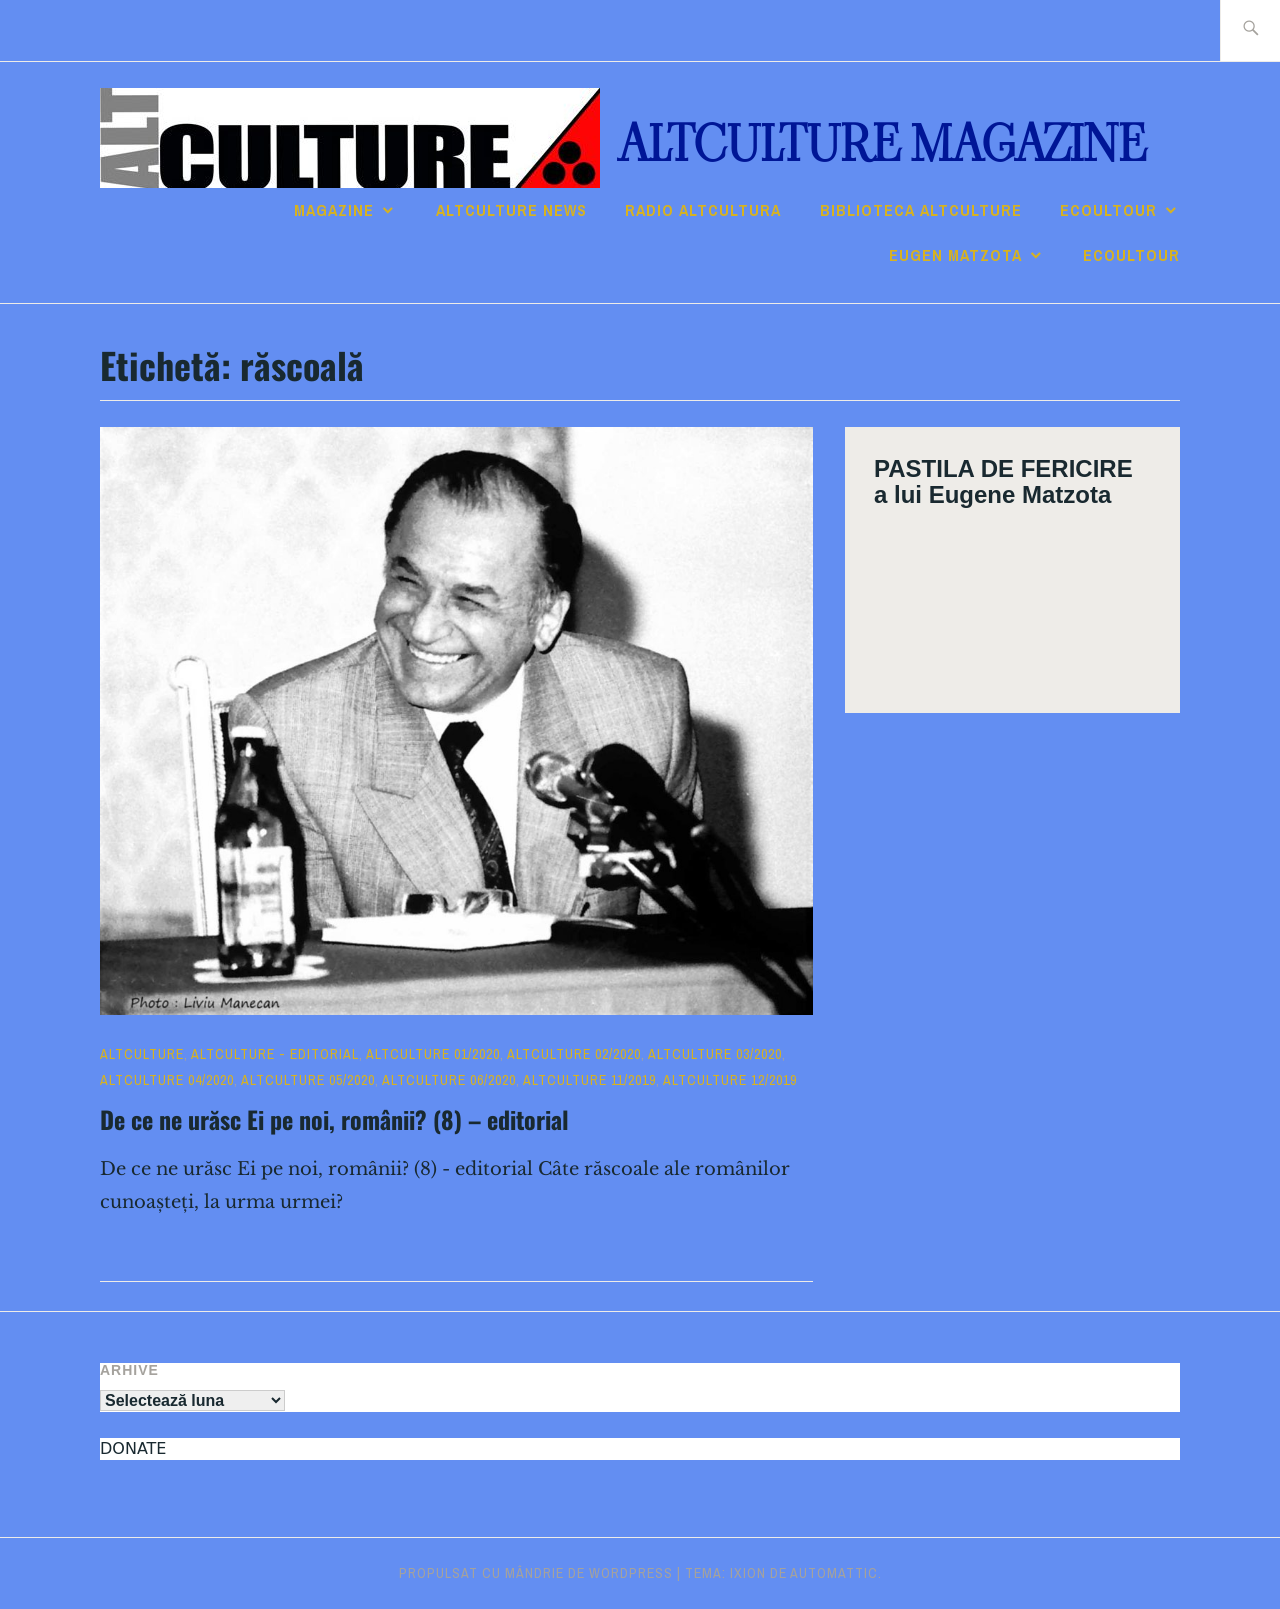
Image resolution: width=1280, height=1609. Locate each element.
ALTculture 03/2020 (715, 1054)
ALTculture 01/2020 (433, 1054)
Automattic (834, 1573)
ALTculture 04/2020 (167, 1080)
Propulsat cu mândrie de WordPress (536, 1573)
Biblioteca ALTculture (921, 210)
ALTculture (142, 1054)
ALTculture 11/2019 (589, 1080)
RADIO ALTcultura (703, 210)
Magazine (334, 210)
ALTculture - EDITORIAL (275, 1054)
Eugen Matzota (955, 255)
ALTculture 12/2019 (730, 1080)
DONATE (133, 1448)
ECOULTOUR (1108, 210)
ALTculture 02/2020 (574, 1054)
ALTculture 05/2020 (308, 1080)
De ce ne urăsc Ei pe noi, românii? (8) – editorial (334, 1119)
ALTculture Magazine (882, 144)
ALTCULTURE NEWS (511, 210)
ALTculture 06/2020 (449, 1080)
